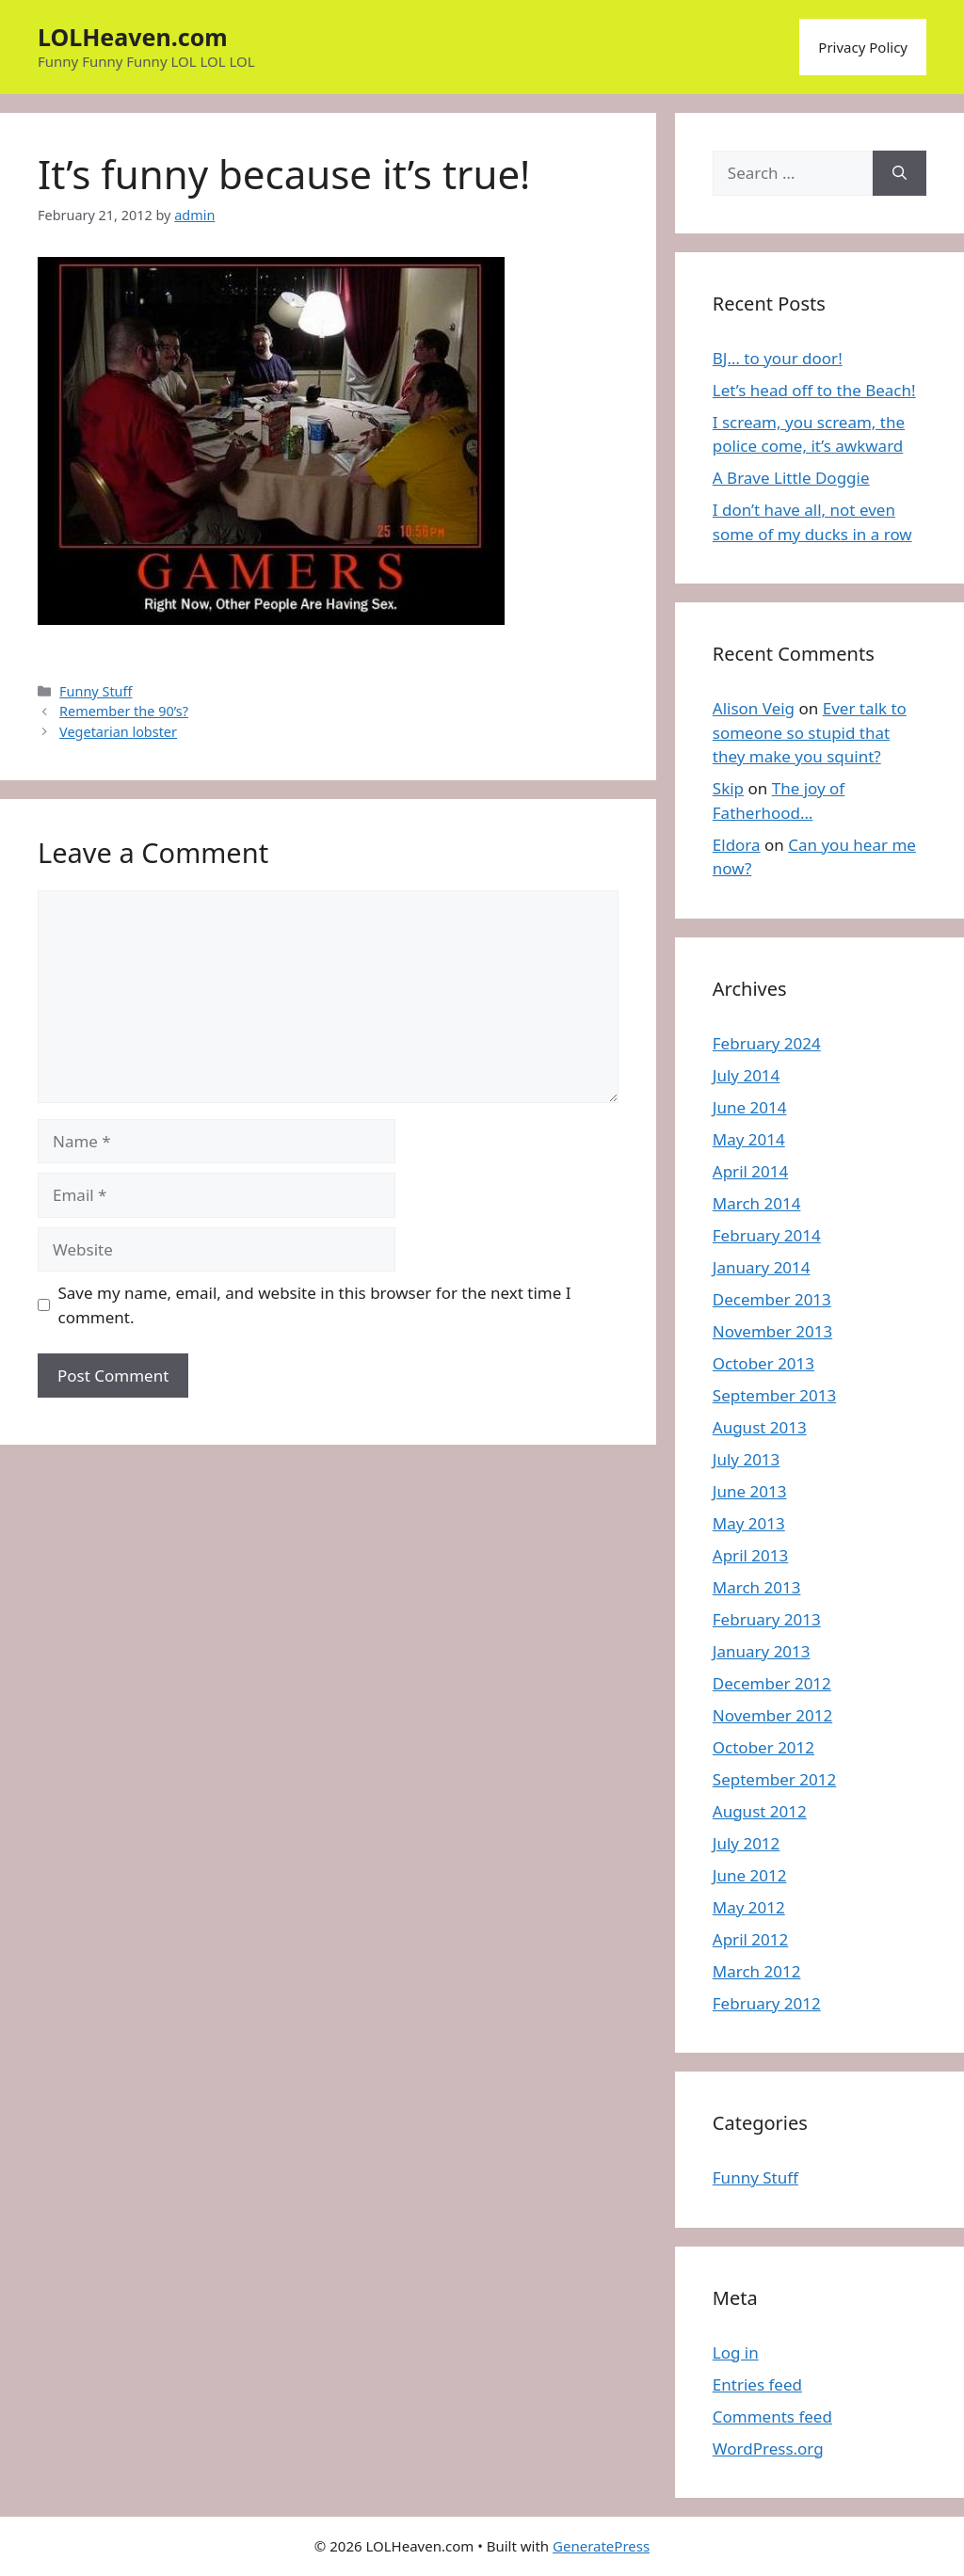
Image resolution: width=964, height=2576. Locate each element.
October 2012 (763, 1747)
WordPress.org (768, 2448)
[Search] (899, 173)
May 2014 (749, 1139)
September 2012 (774, 1779)
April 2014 (750, 1171)
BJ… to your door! (778, 358)
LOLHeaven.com (133, 37)
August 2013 (760, 1427)
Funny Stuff (95, 691)
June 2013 (750, 1491)
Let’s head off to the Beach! (814, 390)
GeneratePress (601, 2545)
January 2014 (762, 1267)
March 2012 (757, 1971)
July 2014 (746, 1075)
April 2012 (750, 1939)
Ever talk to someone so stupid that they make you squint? (810, 732)
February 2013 (767, 1619)
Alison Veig (754, 708)
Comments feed (772, 2416)
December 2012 (772, 1683)
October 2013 (763, 1363)
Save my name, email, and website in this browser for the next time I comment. (314, 1305)
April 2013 (750, 1555)
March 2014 (757, 1203)
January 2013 (762, 1651)
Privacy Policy (863, 47)
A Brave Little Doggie (791, 477)
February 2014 (767, 1235)
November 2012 (772, 1715)
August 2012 (760, 1811)
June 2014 (750, 1107)
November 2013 (772, 1331)
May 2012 (749, 1907)
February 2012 (767, 2003)
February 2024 (767, 1043)
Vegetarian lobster (118, 732)
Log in (736, 2352)
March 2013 (757, 1587)
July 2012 (746, 1843)
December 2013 (772, 1299)
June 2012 (750, 1875)
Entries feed (757, 2384)
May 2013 (749, 1523)
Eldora (737, 845)
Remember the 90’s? (123, 711)
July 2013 (746, 1459)
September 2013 (774, 1395)
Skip (728, 788)
